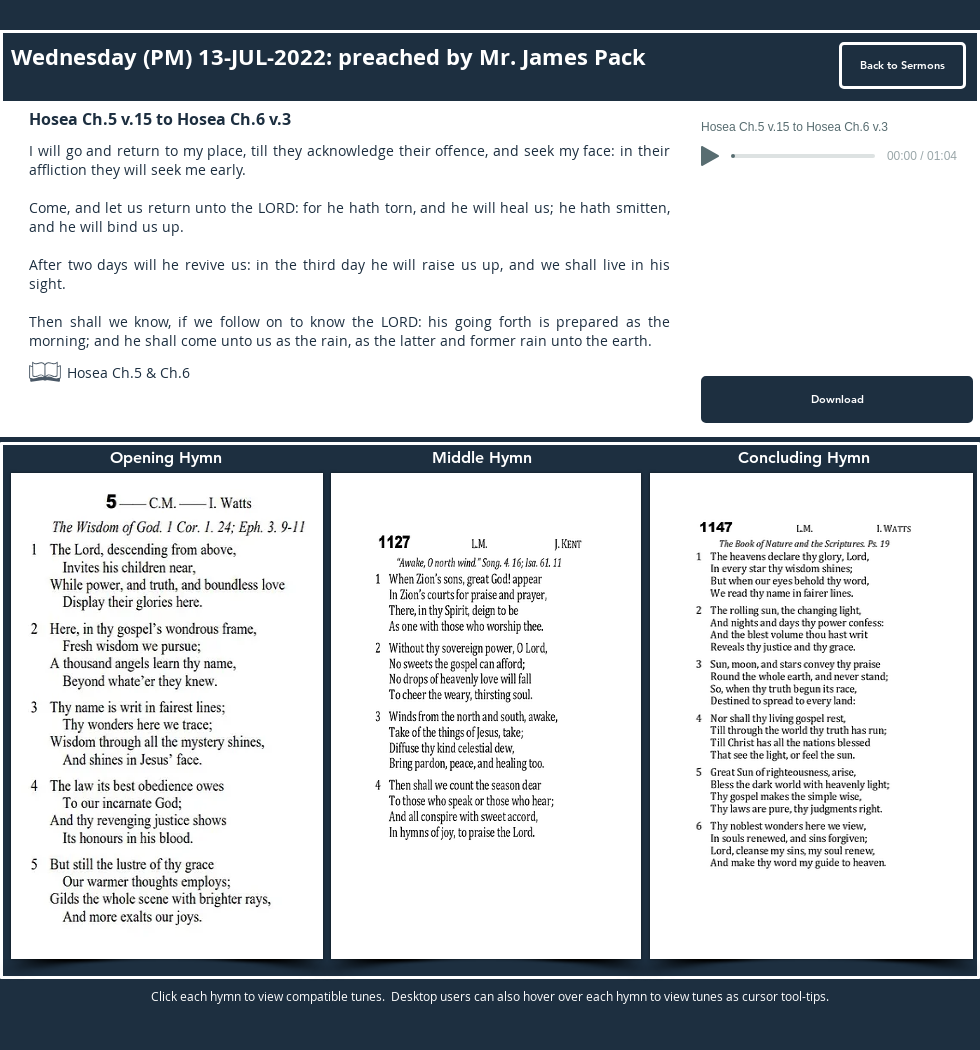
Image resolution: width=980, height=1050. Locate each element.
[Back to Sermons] (902, 65)
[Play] (710, 156)
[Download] (837, 399)
